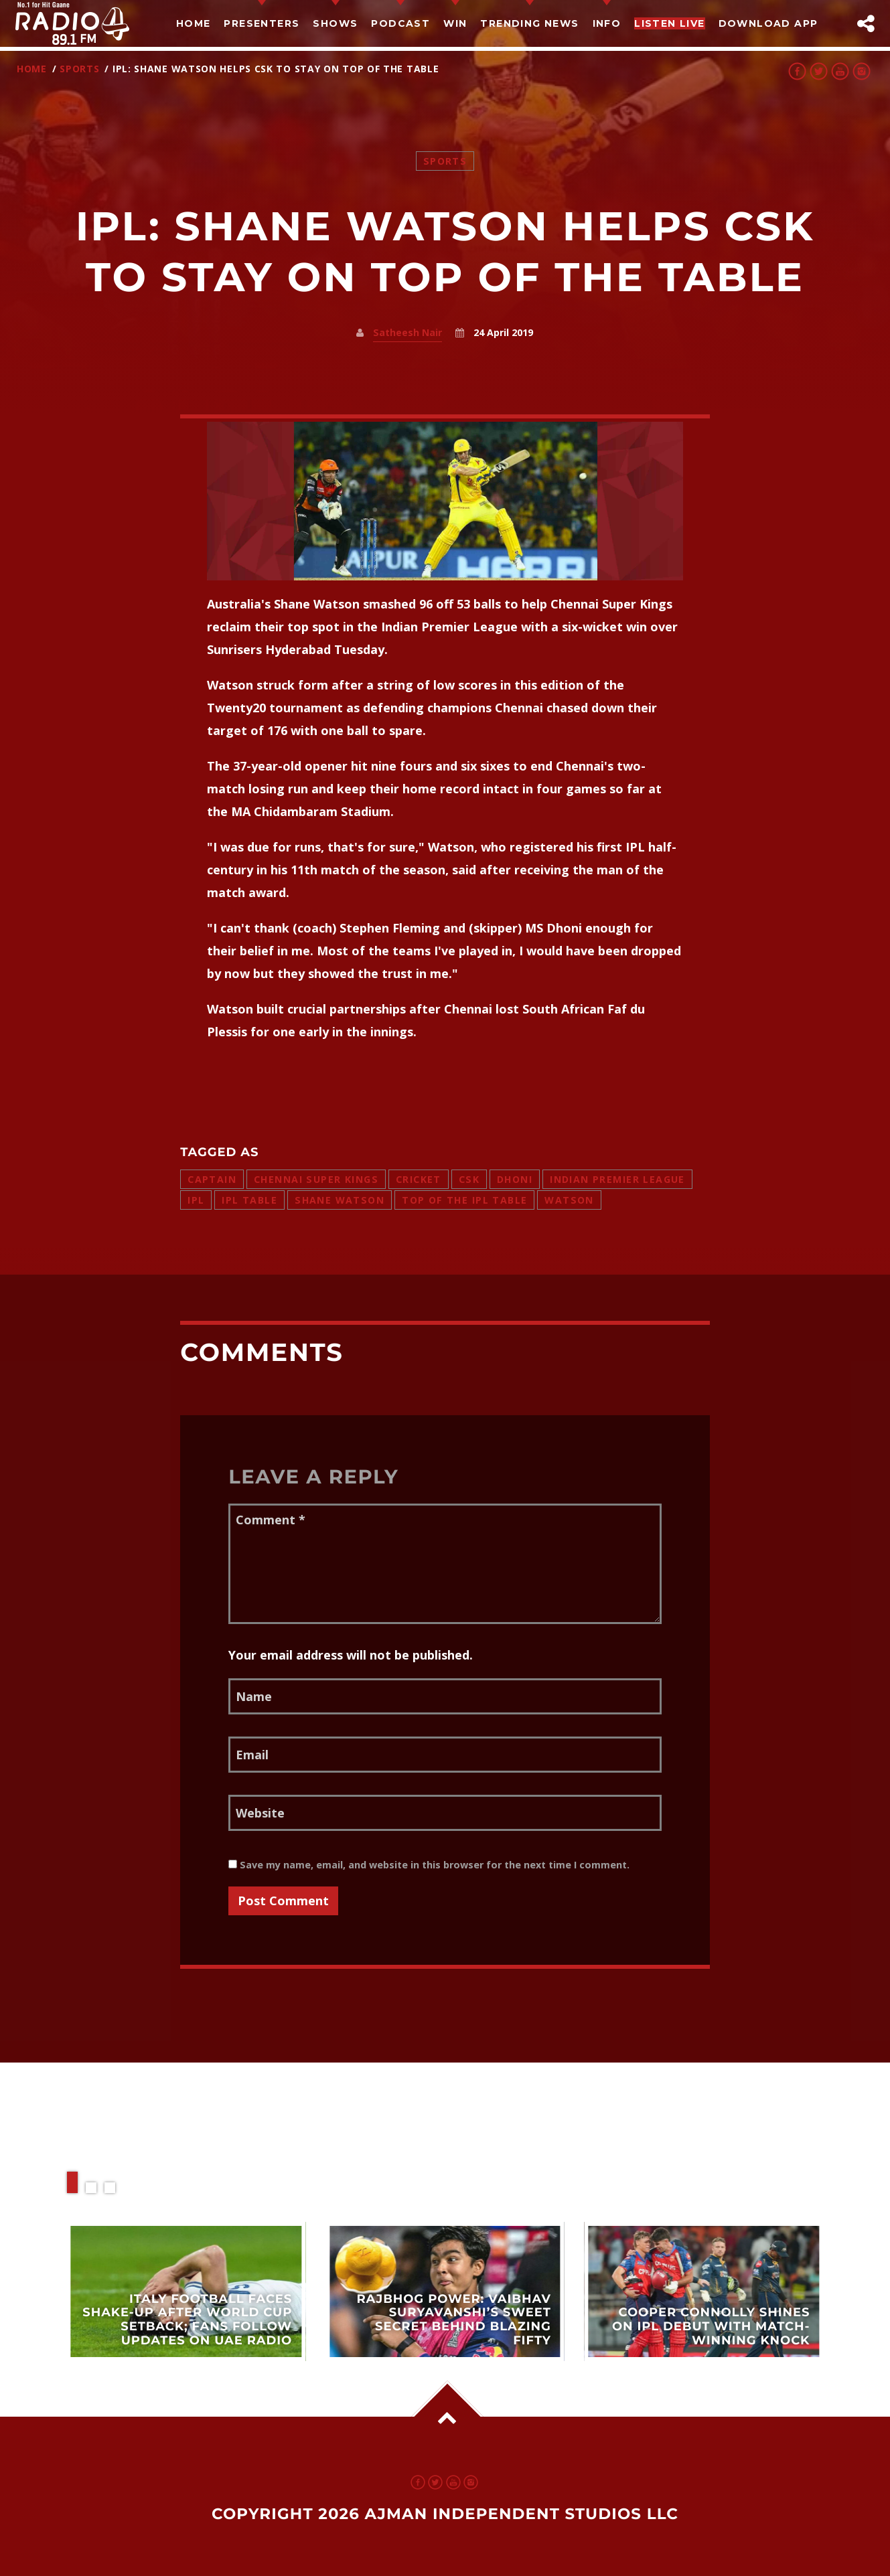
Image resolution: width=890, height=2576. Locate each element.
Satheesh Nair (407, 332)
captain (212, 1179)
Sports (79, 68)
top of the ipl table (464, 1200)
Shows (335, 23)
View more (186, 2291)
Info (607, 23)
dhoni (514, 1179)
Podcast (400, 23)
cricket (418, 1179)
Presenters (261, 23)
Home (193, 23)
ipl (196, 1200)
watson (569, 1200)
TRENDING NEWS (529, 23)
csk (469, 1179)
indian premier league (617, 1179)
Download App (768, 23)
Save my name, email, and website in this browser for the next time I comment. (428, 1864)
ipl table (249, 1200)
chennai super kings (316, 1179)
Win (455, 23)
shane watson (339, 1200)
